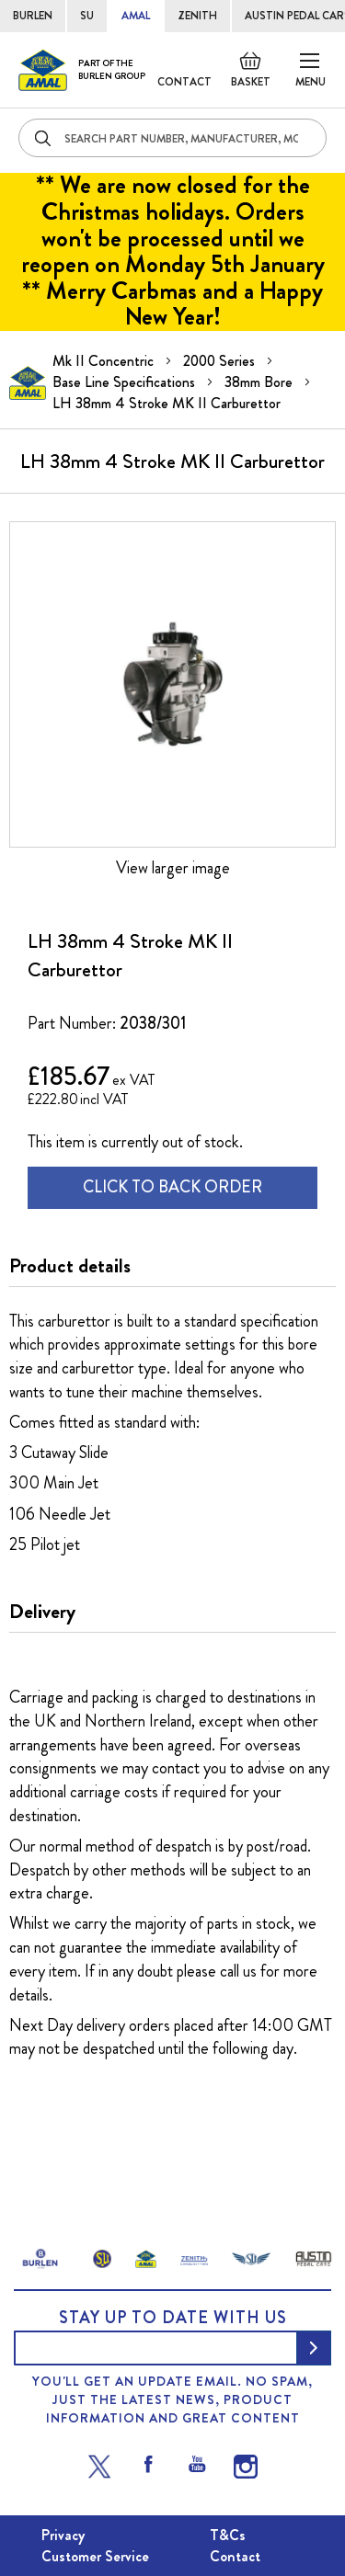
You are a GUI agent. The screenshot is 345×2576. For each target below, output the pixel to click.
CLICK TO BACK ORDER (172, 1187)
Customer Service (95, 2556)
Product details (70, 1266)
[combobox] (172, 138)
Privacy (63, 2535)
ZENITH (197, 15)
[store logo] (81, 70)
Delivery (42, 1612)
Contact (184, 82)
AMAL (135, 15)
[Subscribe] (313, 2348)
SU (87, 15)
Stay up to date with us (173, 2318)
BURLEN (32, 15)
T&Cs (228, 2535)
